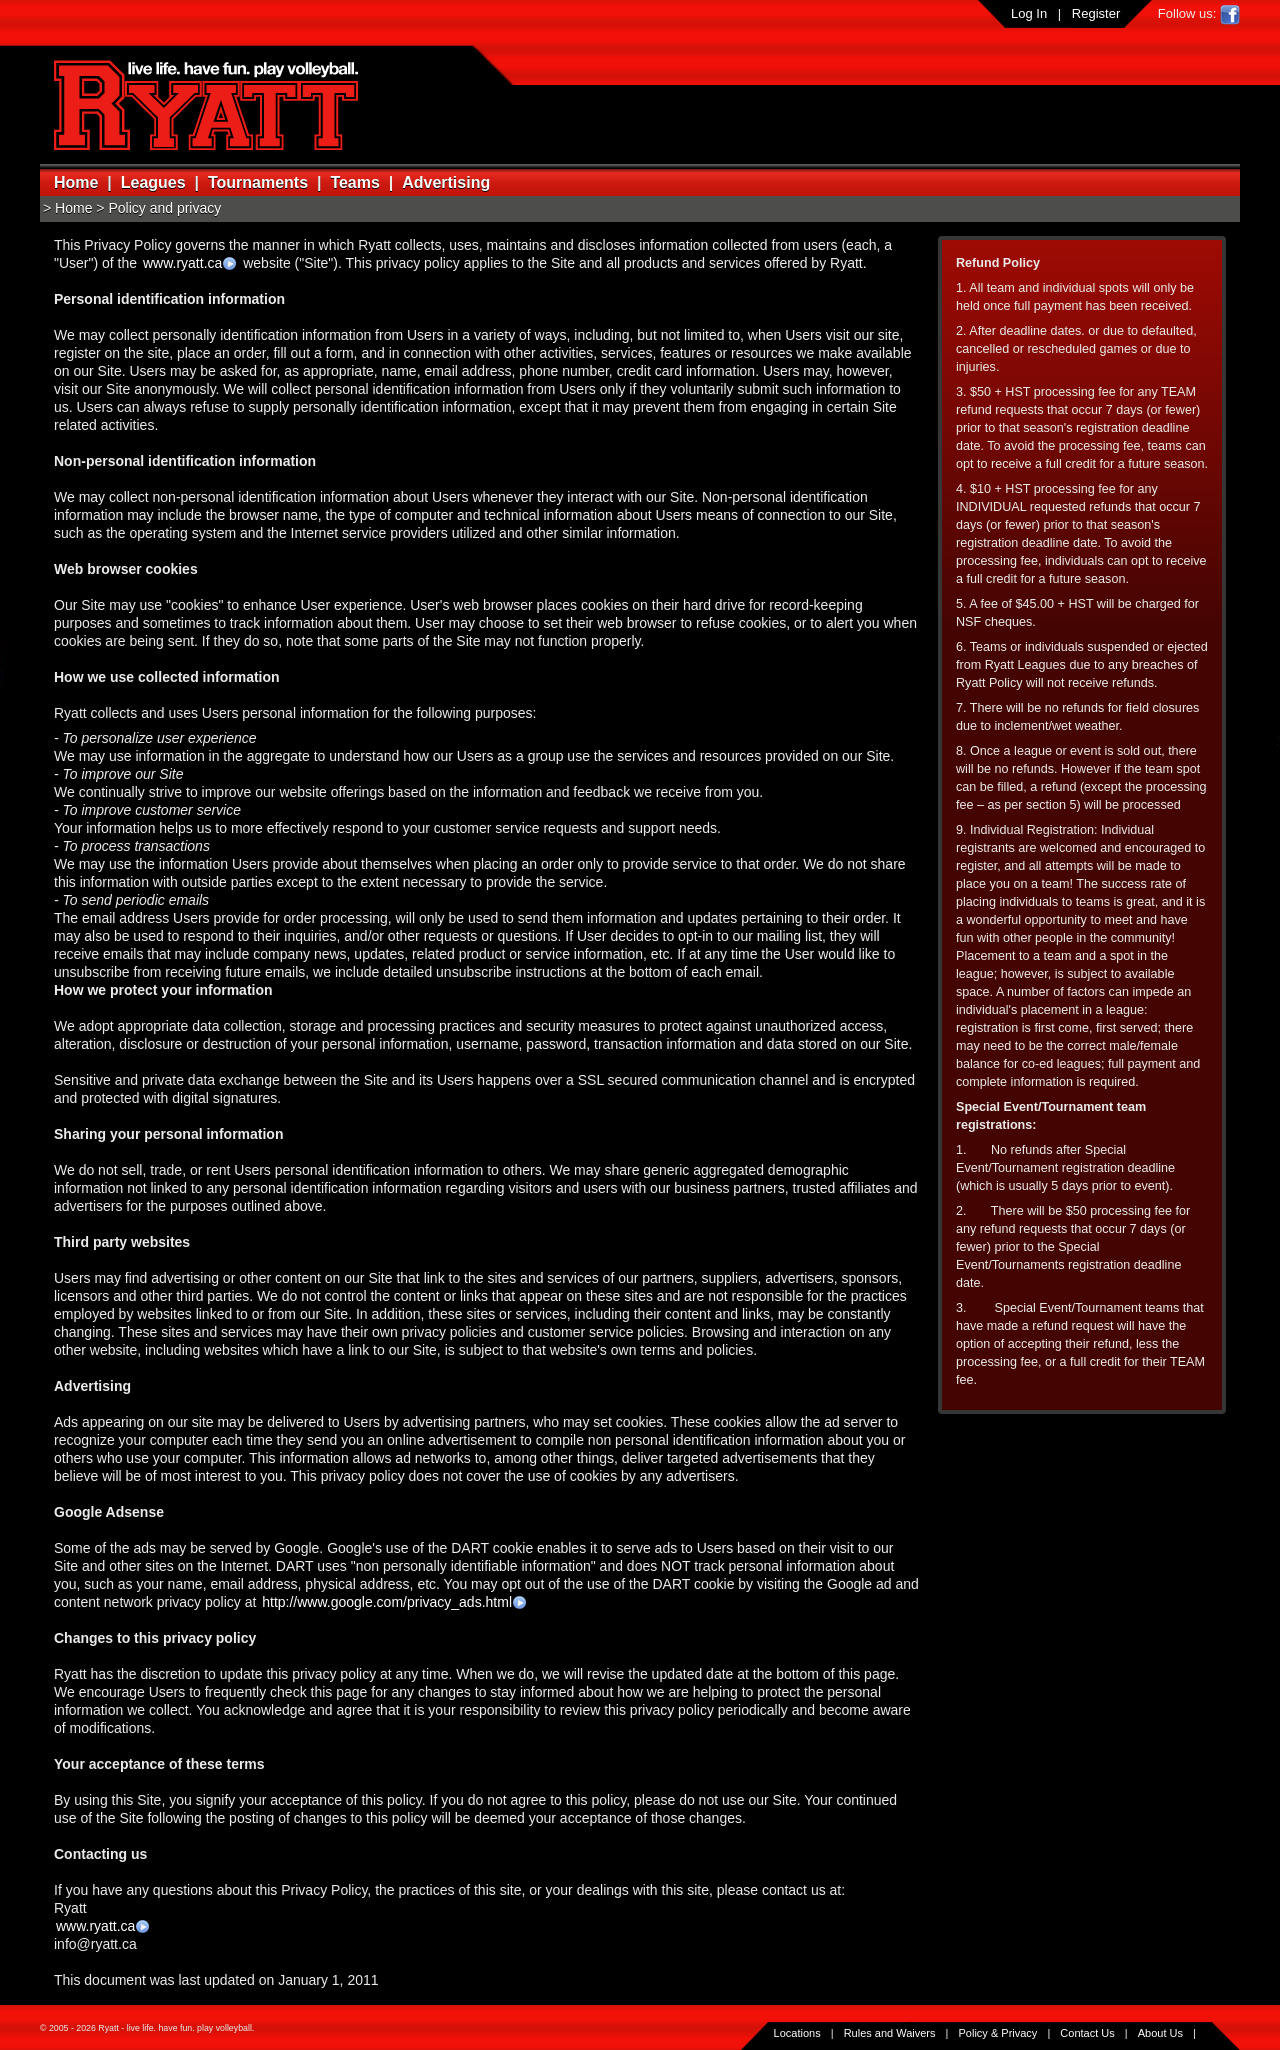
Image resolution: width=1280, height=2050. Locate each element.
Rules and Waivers (890, 2033)
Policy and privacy (164, 208)
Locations (797, 2033)
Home (76, 182)
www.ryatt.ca (182, 263)
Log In (1029, 13)
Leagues (153, 182)
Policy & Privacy (998, 2033)
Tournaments (258, 182)
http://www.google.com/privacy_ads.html (387, 1602)
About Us (1160, 2033)
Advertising (446, 182)
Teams (355, 182)
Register (1096, 13)
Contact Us (1087, 2033)
